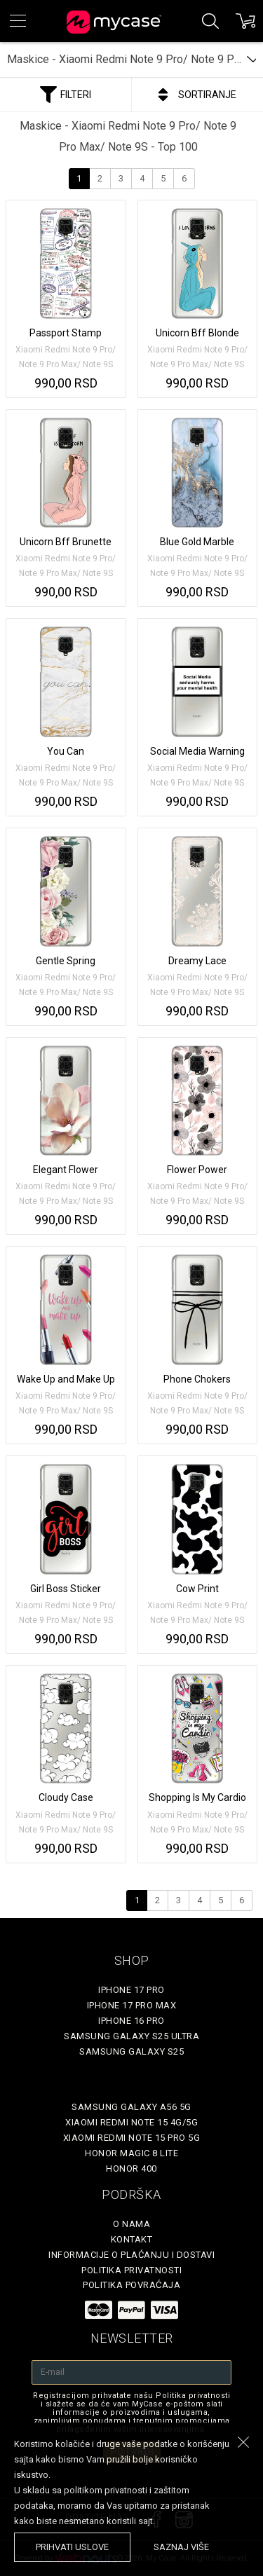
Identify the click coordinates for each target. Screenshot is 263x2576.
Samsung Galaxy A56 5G (131, 2107)
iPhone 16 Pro (131, 2020)
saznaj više (181, 2547)
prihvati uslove (72, 2547)
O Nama (131, 2224)
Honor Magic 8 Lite (131, 2153)
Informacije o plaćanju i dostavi (131, 2254)
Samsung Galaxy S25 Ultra (131, 2036)
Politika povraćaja (131, 2285)
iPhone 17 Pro (131, 1990)
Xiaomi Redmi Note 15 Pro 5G (132, 2137)
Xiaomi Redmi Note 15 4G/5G (131, 2122)
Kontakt (132, 2239)
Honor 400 (131, 2168)
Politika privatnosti (131, 2270)
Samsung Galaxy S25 (131, 2051)
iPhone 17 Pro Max (132, 2005)
